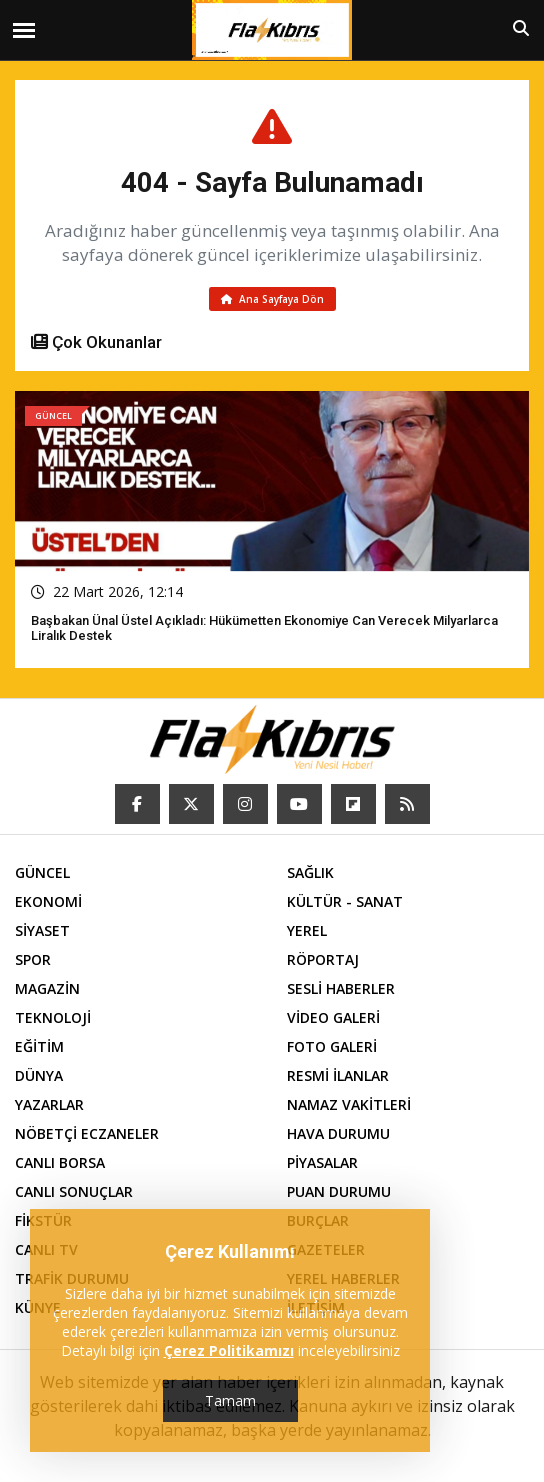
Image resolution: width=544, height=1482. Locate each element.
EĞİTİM (39, 1046)
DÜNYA (39, 1075)
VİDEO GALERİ (333, 1017)
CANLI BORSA (60, 1162)
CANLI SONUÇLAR (74, 1191)
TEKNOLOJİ (53, 1017)
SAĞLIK (310, 872)
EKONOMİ (48, 901)
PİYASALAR (322, 1162)
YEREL (307, 930)
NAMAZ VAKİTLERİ (349, 1104)
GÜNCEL (42, 872)
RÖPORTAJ (323, 959)
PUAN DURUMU (339, 1191)
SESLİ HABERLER (341, 988)
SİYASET (42, 930)
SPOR (33, 959)
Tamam (230, 1400)
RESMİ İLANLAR (338, 1075)
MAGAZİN (47, 988)
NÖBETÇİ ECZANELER (87, 1133)
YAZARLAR (49, 1104)
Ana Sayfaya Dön (272, 299)
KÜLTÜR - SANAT (345, 901)
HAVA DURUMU (338, 1133)
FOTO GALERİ (332, 1046)
